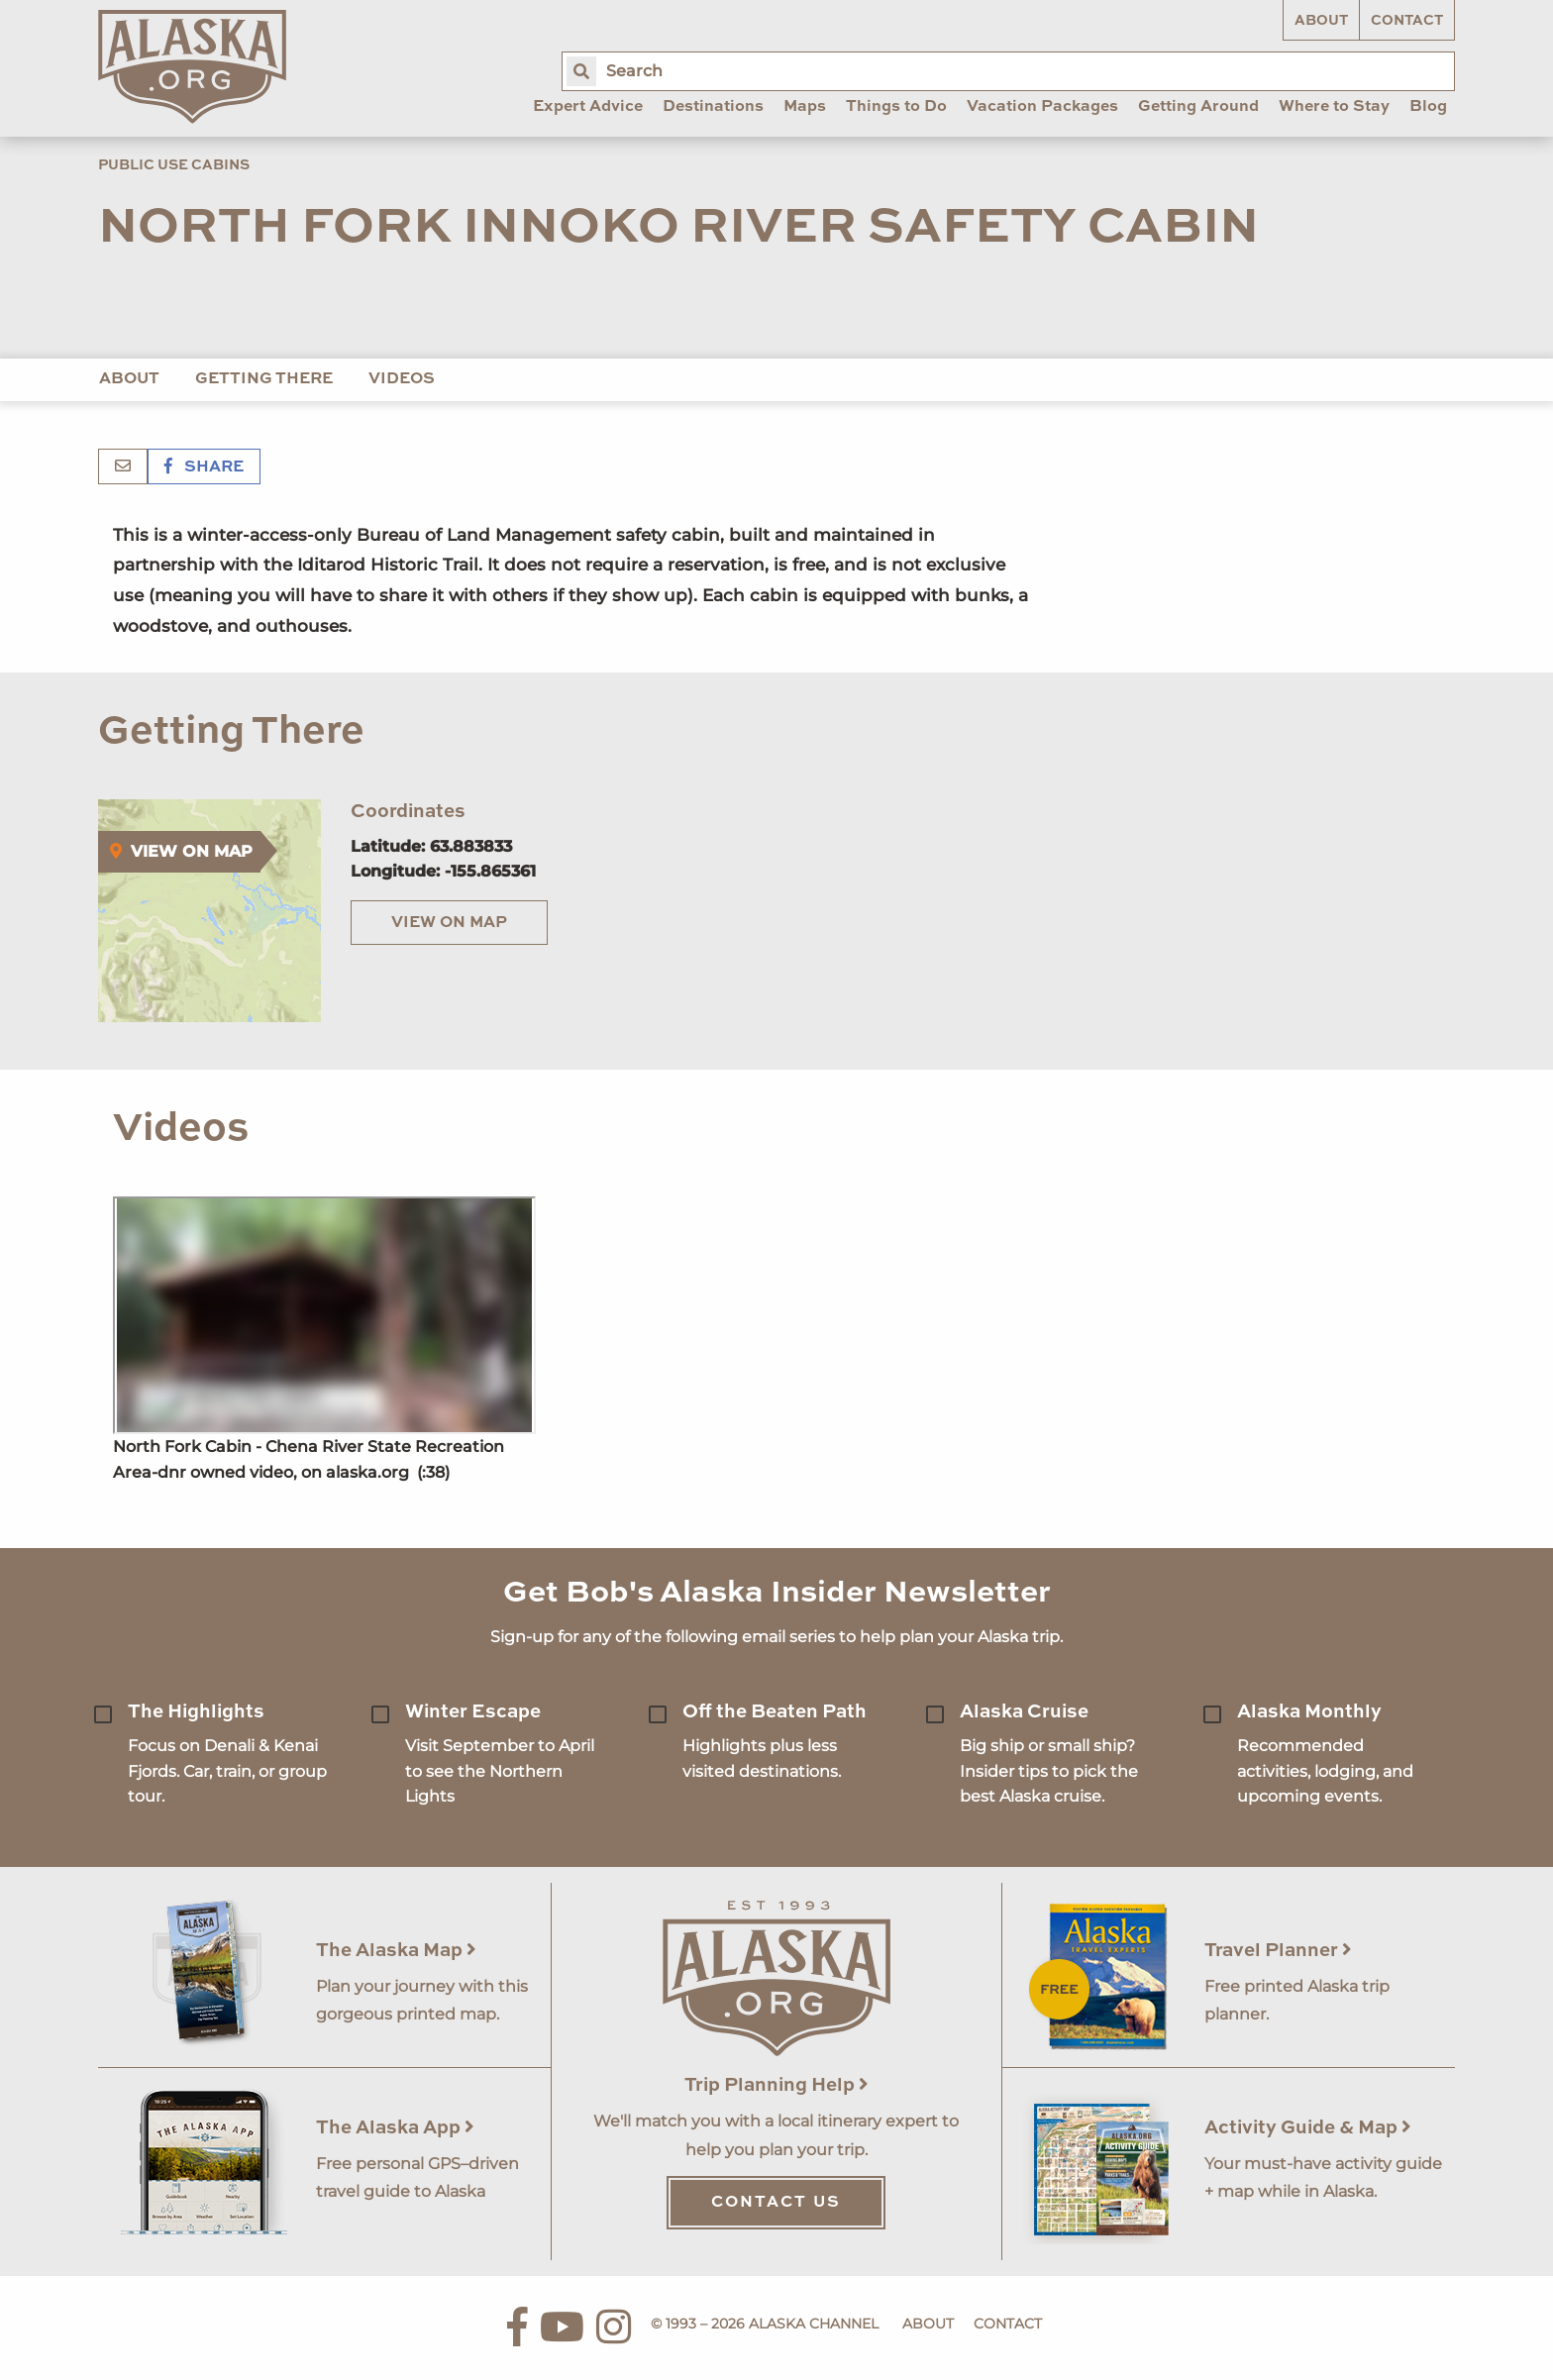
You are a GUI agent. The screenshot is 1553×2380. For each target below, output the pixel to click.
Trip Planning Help (776, 2085)
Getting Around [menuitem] (1198, 107)
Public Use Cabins (174, 165)
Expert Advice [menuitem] (588, 107)
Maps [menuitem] (804, 107)
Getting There (264, 379)
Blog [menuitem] (1428, 107)
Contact (1407, 21)
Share (204, 467)
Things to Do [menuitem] (896, 107)
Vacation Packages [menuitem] (1042, 107)
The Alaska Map (396, 1950)
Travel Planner (1278, 1950)
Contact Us (776, 2203)
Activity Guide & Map (1307, 2128)
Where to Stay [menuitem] (1334, 107)
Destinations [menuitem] (713, 107)
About (1321, 21)
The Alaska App (395, 2128)
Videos (401, 379)
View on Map (449, 923)
